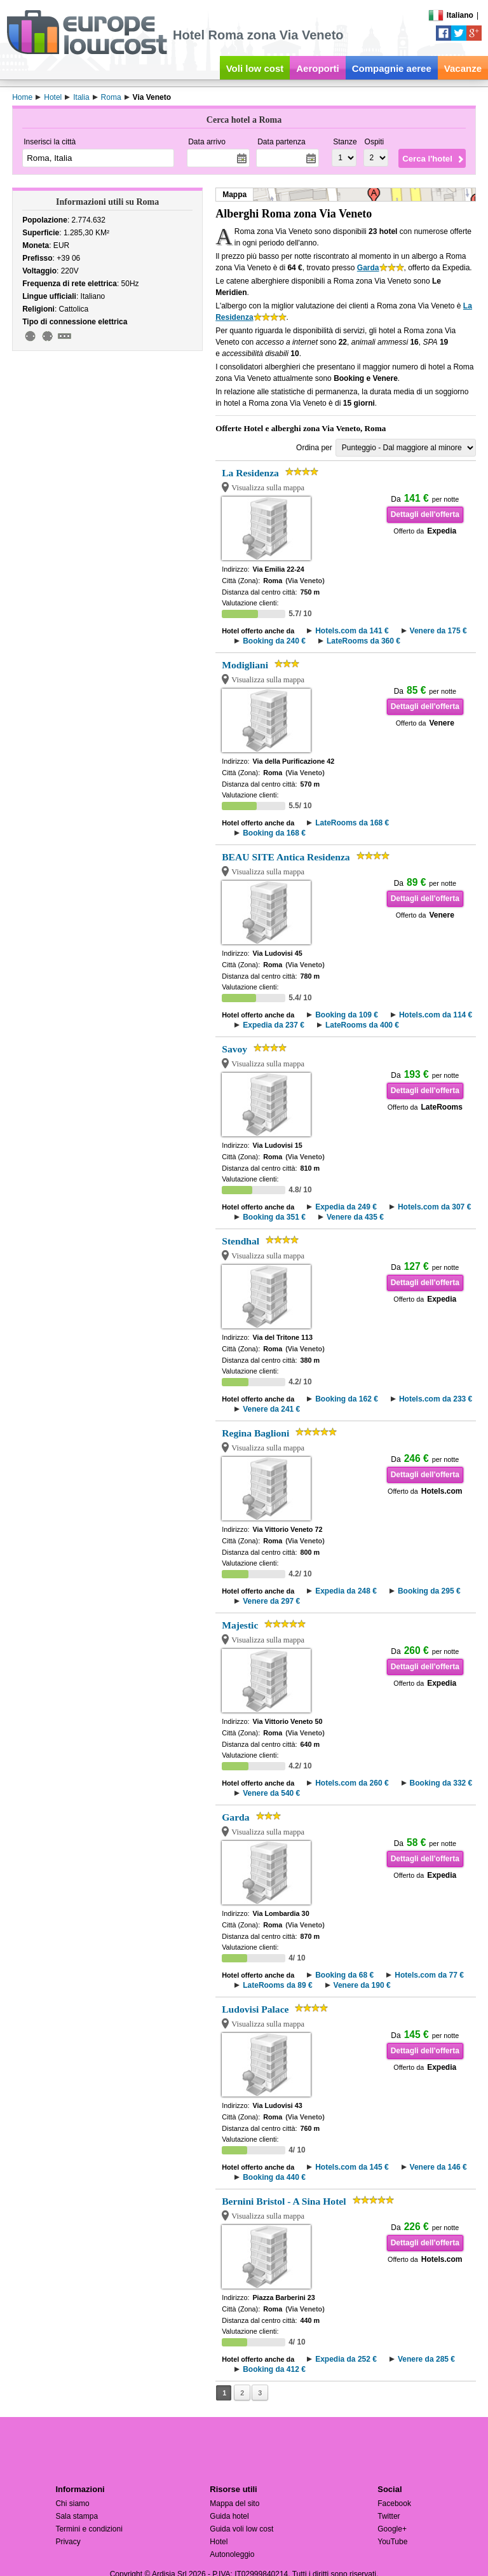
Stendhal (240, 1241)
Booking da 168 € (274, 833)
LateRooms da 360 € (363, 641)
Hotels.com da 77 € (429, 1975)
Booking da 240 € (274, 641)
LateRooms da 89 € (277, 1985)
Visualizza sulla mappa (267, 487)
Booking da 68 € (344, 1975)
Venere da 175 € (438, 630)
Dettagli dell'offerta (425, 514)
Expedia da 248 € (346, 1591)
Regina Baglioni (255, 1433)
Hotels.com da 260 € (351, 1783)
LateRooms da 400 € (362, 1025)
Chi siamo (72, 2503)
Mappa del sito (234, 2503)
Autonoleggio (232, 2554)
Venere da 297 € (271, 1601)
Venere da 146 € (438, 2167)
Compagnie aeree (391, 68)
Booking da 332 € (441, 1783)
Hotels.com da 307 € (434, 1206)
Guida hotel (229, 2516)
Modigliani (245, 664)
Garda (368, 267)
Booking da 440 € (274, 2177)
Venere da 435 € (355, 1217)
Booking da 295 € (429, 1591)
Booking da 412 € (274, 2369)
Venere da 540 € (271, 1793)
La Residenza (250, 472)
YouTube (392, 2541)
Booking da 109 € (346, 1014)
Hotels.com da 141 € (351, 630)
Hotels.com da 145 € (351, 2167)
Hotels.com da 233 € (435, 1399)
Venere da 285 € (426, 2359)
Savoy (234, 1048)
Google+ (392, 2528)
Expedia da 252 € (346, 2359)
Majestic (240, 1625)
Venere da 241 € (271, 1409)
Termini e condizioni (88, 2528)
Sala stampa (76, 2516)
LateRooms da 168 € (352, 822)
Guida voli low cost (241, 2528)
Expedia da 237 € (273, 1025)
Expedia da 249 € (346, 1206)
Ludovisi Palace (255, 2009)
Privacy (67, 2541)
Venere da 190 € (362, 1985)
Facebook (394, 2503)
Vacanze (463, 68)
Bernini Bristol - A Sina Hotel (284, 2201)
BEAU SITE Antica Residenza (285, 856)
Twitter (388, 2516)
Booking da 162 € (346, 1399)
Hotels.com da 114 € (435, 1014)
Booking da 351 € (274, 1217)
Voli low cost (255, 68)
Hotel (218, 2541)
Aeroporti (317, 68)
